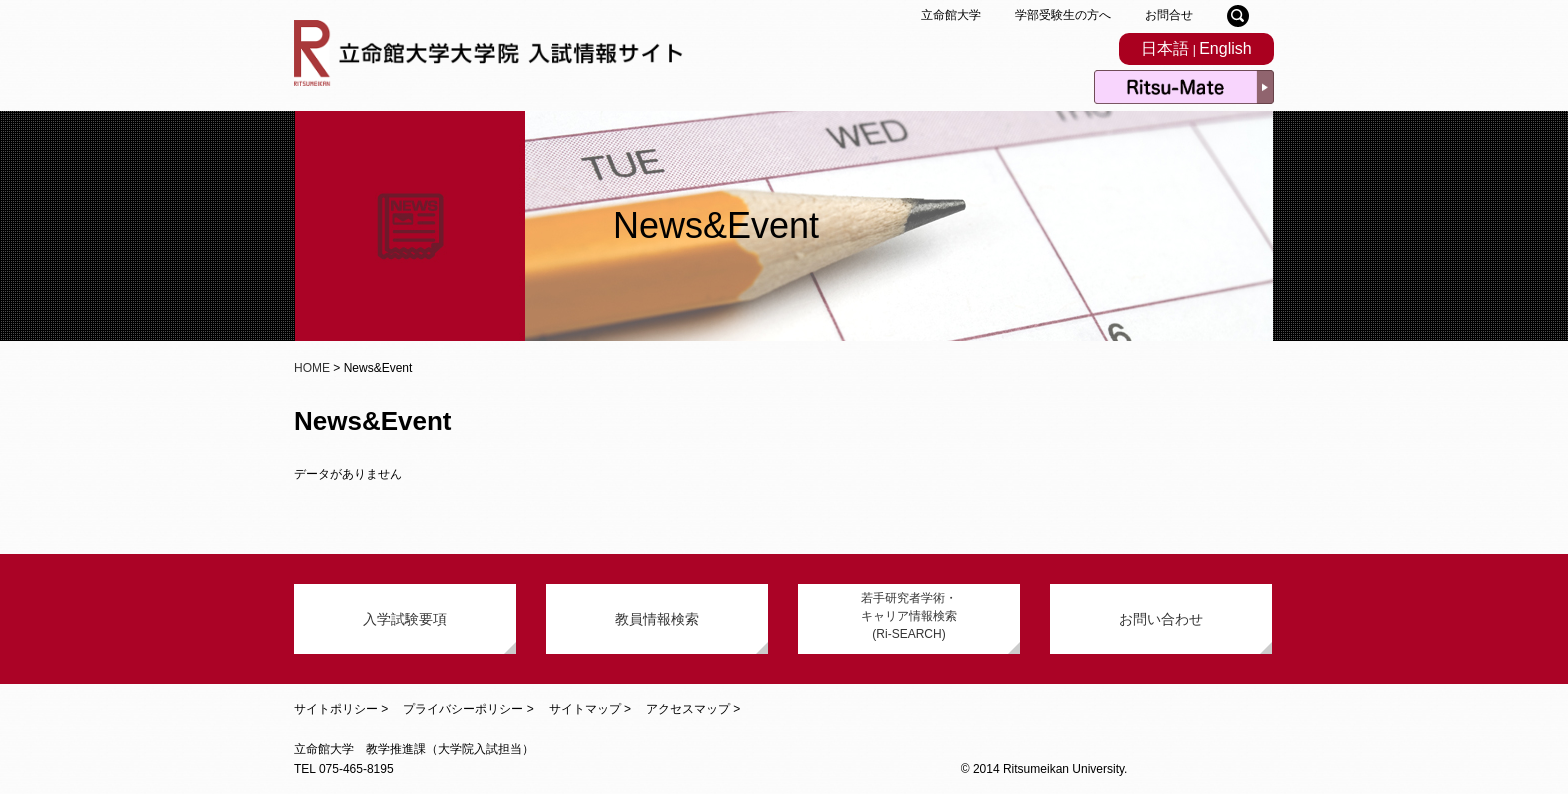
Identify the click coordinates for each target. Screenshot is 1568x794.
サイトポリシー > (341, 709)
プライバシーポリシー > (468, 709)
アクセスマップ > (693, 709)
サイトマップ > (590, 709)
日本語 (1165, 48)
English (1225, 48)
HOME (312, 368)
